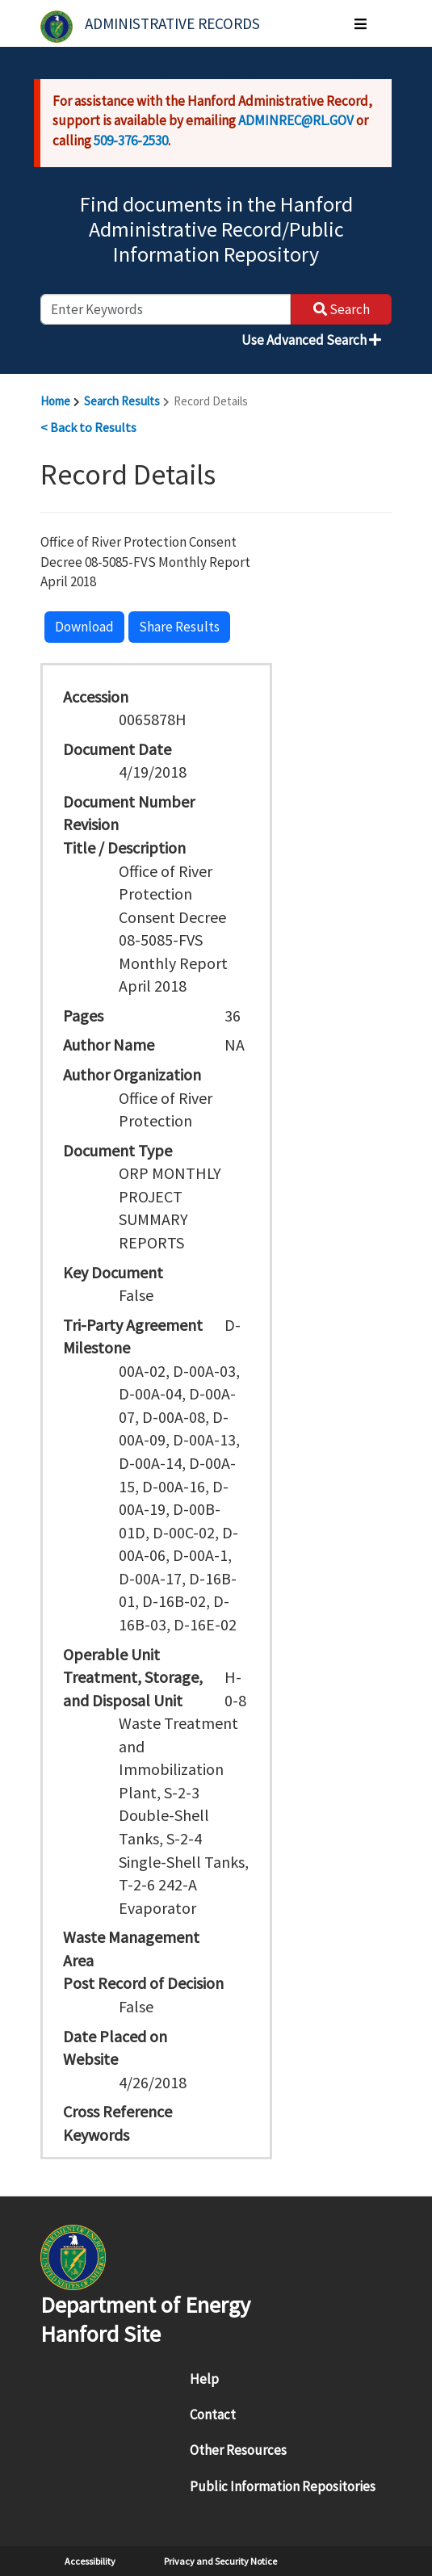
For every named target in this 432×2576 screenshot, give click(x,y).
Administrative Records (172, 23)
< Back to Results (88, 427)
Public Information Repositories (282, 2486)
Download (84, 627)
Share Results (179, 627)
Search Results (122, 401)
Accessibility (90, 2561)
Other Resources (238, 2450)
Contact (213, 2414)
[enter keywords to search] (165, 309)
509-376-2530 (131, 140)
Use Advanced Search (311, 340)
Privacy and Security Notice (220, 2561)
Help (204, 2379)
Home (55, 401)
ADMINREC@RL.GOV (296, 120)
